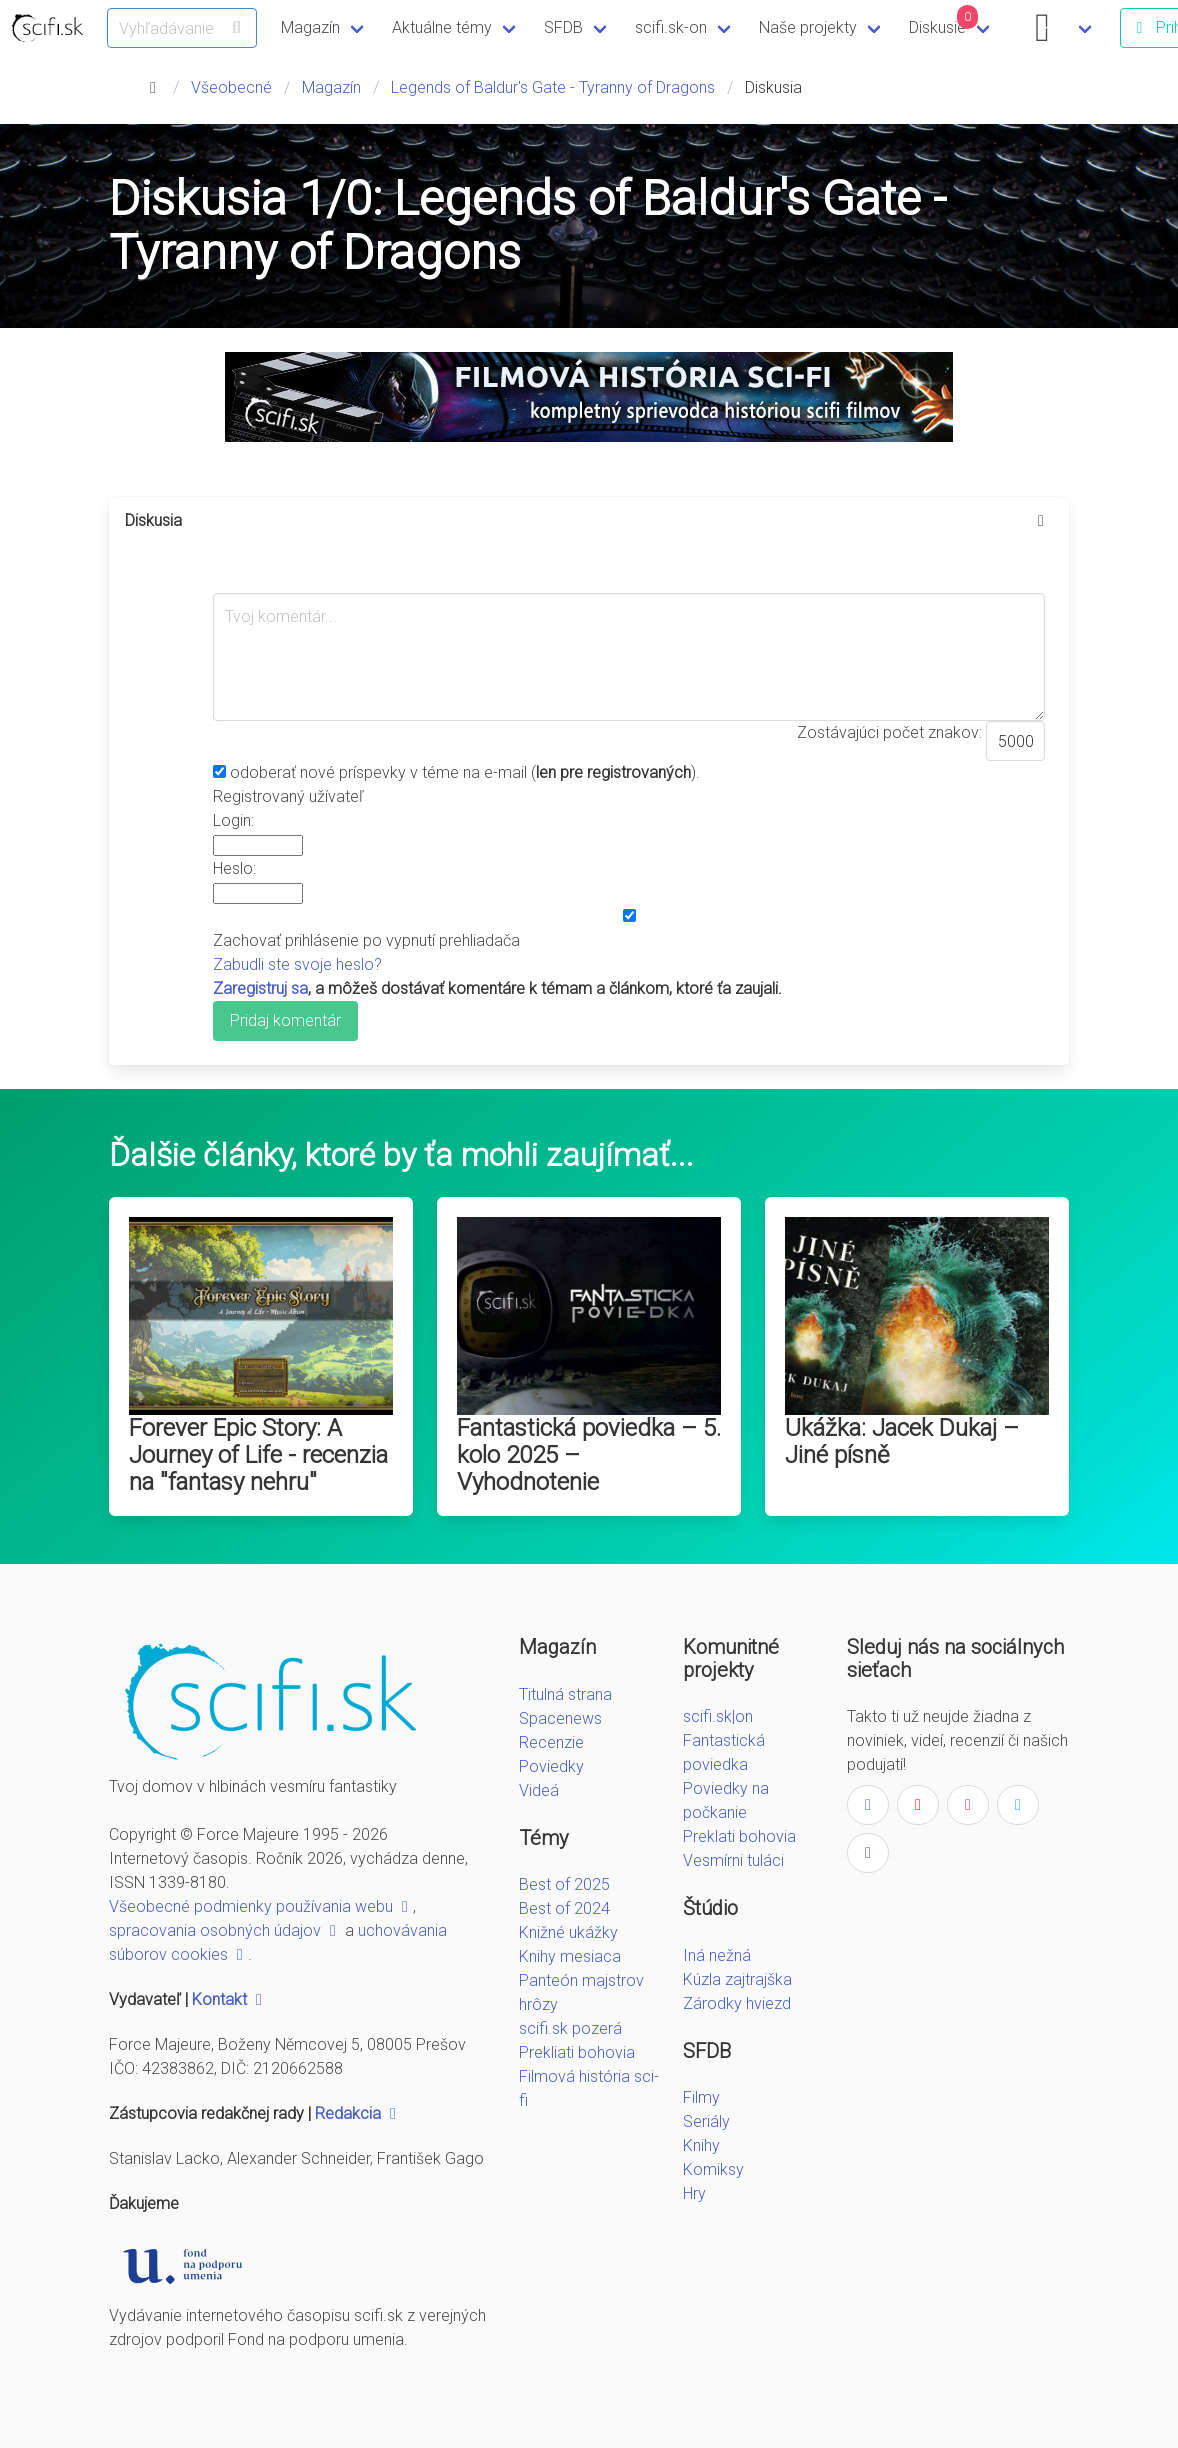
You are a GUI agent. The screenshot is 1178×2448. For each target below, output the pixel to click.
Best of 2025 (564, 1884)
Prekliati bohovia (577, 2052)
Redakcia (358, 2113)
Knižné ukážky (568, 1932)
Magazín (310, 27)
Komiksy (713, 2169)
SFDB (563, 27)
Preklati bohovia (739, 1836)
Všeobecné (231, 87)
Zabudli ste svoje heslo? (297, 964)
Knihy (701, 2145)
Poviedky (551, 1766)
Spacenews (560, 1718)
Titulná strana (565, 1694)
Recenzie (551, 1742)
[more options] (1041, 521)
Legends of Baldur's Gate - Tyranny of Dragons (553, 87)
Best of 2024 (564, 1908)
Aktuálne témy (442, 27)
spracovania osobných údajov (225, 1930)
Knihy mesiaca (570, 1956)
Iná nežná (717, 1955)
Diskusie (944, 21)
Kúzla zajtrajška (737, 1979)
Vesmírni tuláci (733, 1860)
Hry (694, 2193)
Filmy (701, 2097)
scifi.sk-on (671, 27)
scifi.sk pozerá (570, 2028)
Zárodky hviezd (737, 2003)
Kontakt (229, 1999)
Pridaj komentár (285, 1020)
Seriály (706, 2121)
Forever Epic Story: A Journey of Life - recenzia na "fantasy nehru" (258, 1455)
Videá (539, 1790)
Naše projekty (808, 27)
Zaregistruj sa (260, 988)
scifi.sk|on (718, 1716)
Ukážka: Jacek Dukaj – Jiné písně (902, 1441)
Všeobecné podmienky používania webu (261, 1906)
